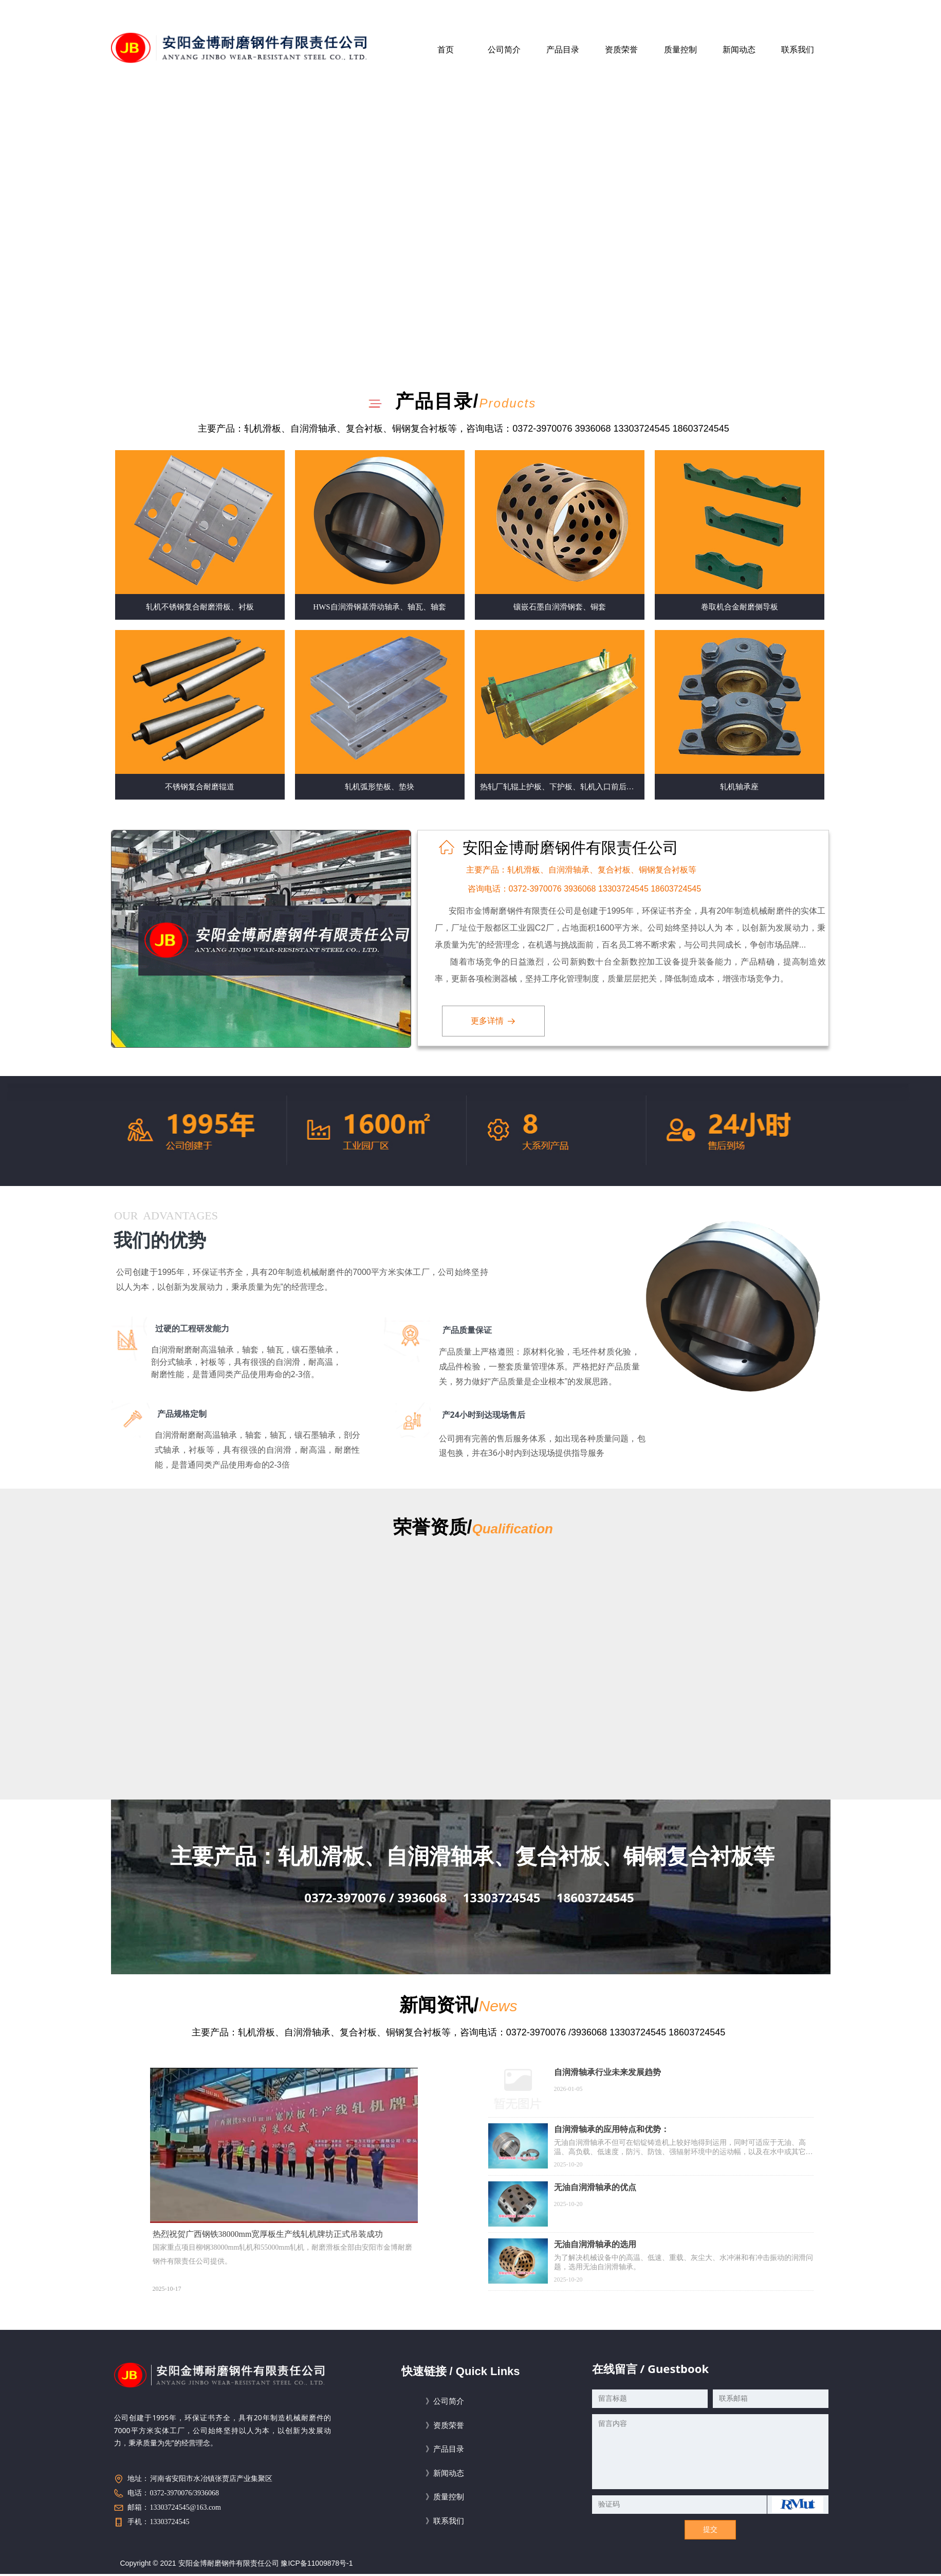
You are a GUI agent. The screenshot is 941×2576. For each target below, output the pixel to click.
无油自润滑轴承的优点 (595, 2187)
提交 (710, 2529)
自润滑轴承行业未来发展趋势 (607, 2072)
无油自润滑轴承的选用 (595, 2244)
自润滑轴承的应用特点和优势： (611, 2129)
